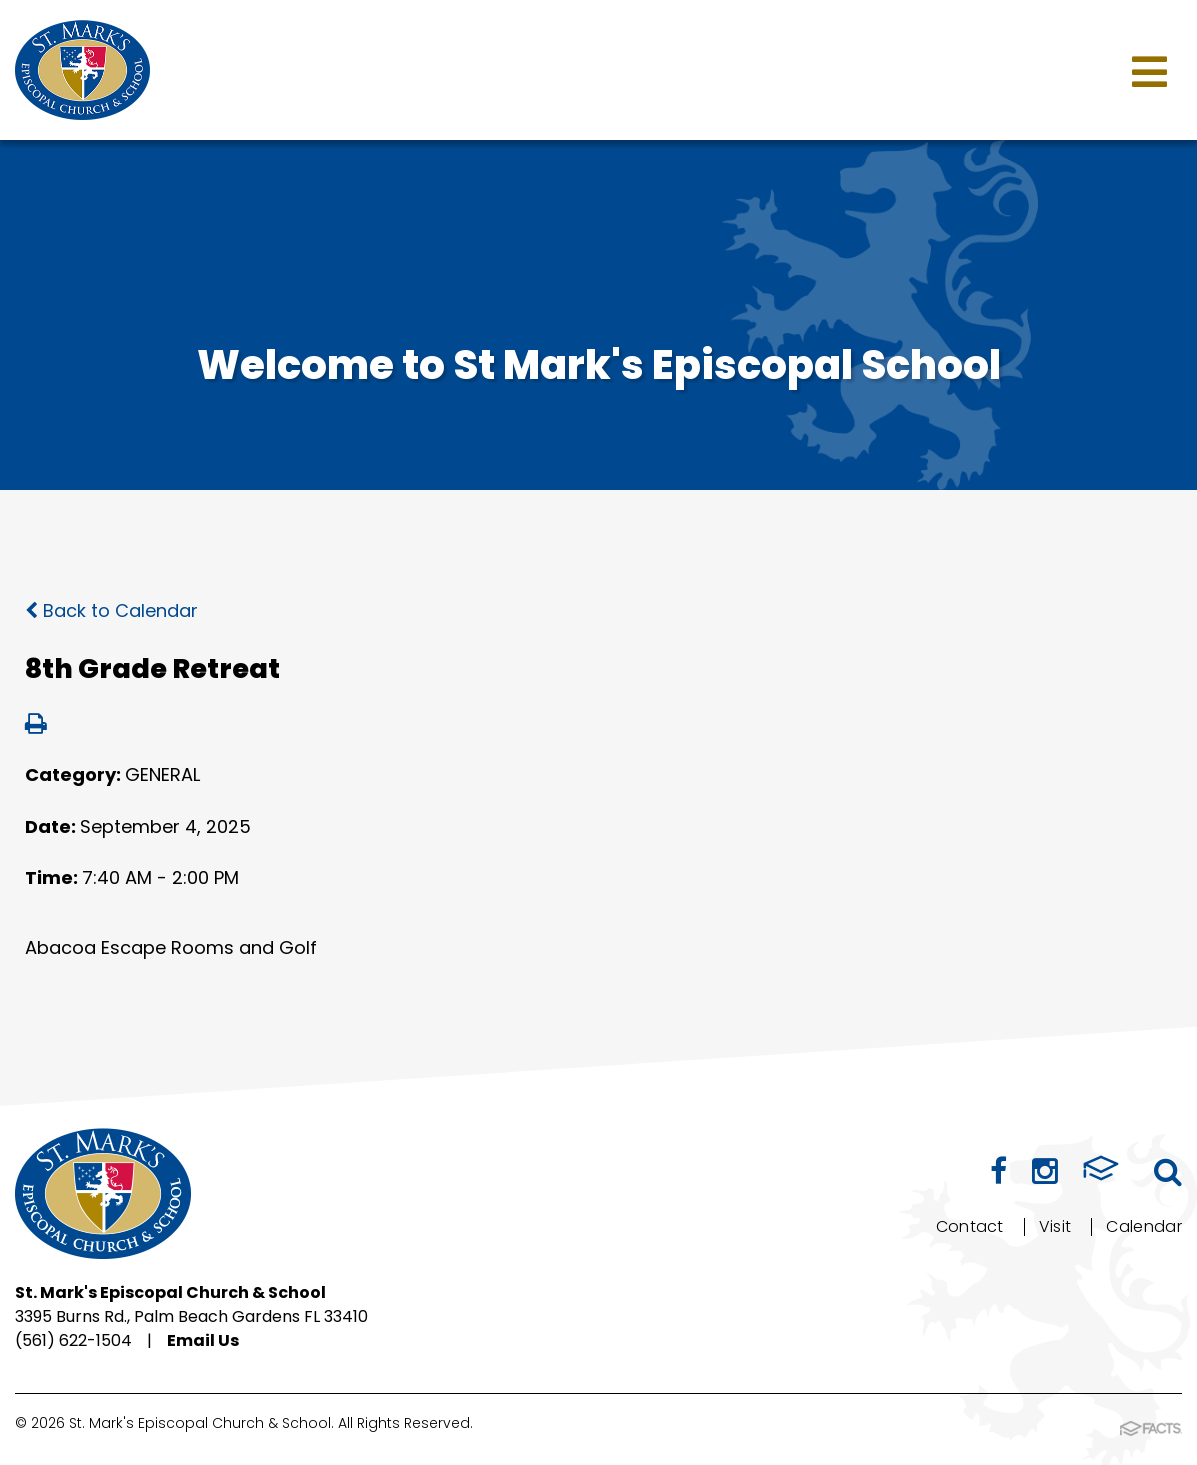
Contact (970, 1226)
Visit (1055, 1226)
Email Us (203, 1340)
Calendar (1144, 1226)
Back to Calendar (111, 610)
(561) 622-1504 (73, 1340)
